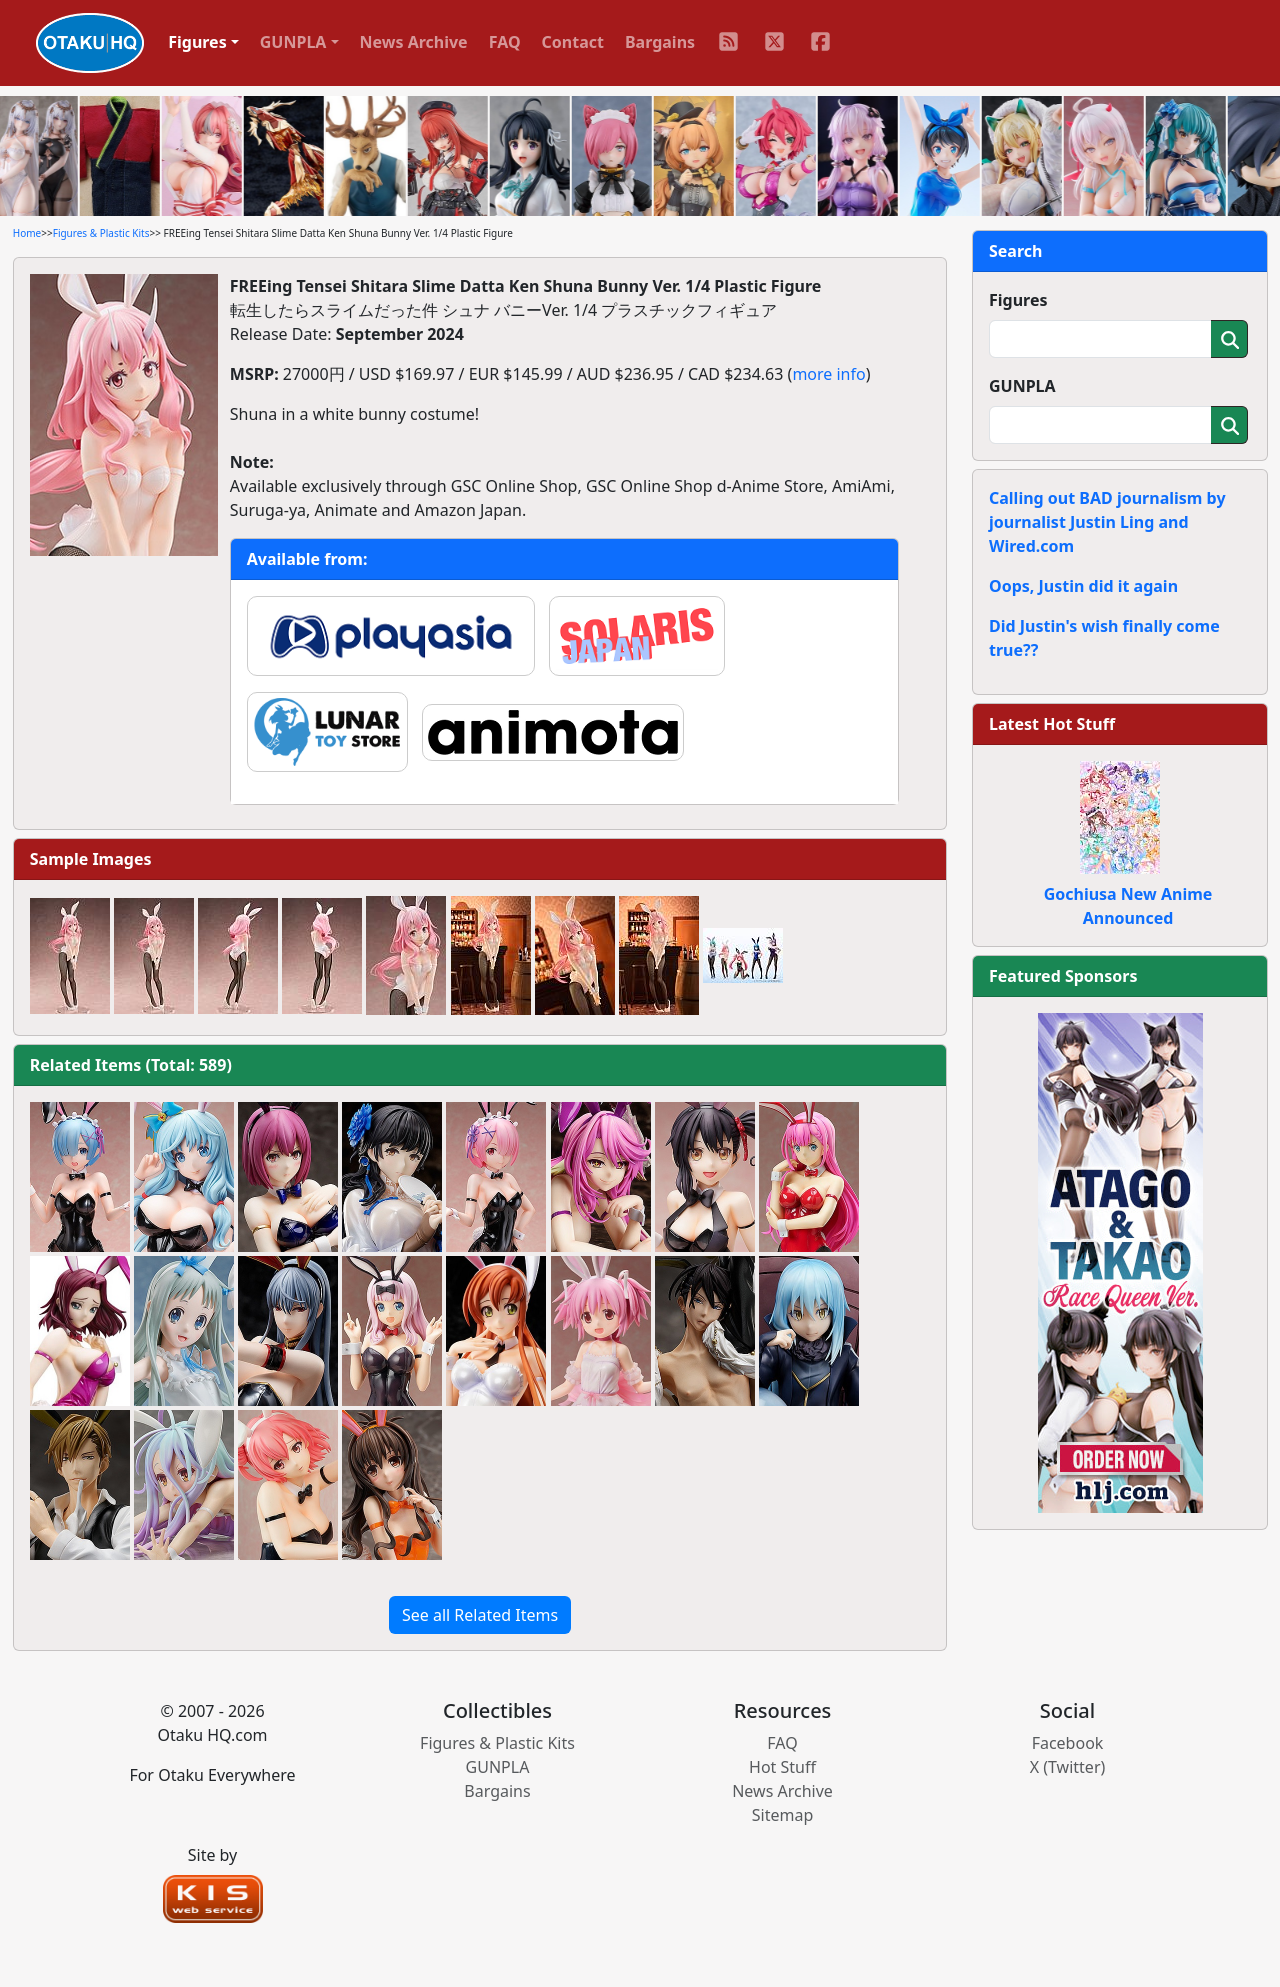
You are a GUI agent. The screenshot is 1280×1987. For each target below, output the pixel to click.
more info (828, 374)
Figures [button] (197, 42)
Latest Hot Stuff (1052, 724)
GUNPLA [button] (293, 42)
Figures (1018, 300)
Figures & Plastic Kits (101, 233)
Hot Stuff (782, 1767)
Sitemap (783, 1815)
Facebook (1068, 1743)
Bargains (660, 42)
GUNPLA (1022, 386)
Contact (573, 42)
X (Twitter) (1068, 1767)
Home (27, 233)
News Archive (414, 42)
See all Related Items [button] (480, 1615)
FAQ (505, 42)
